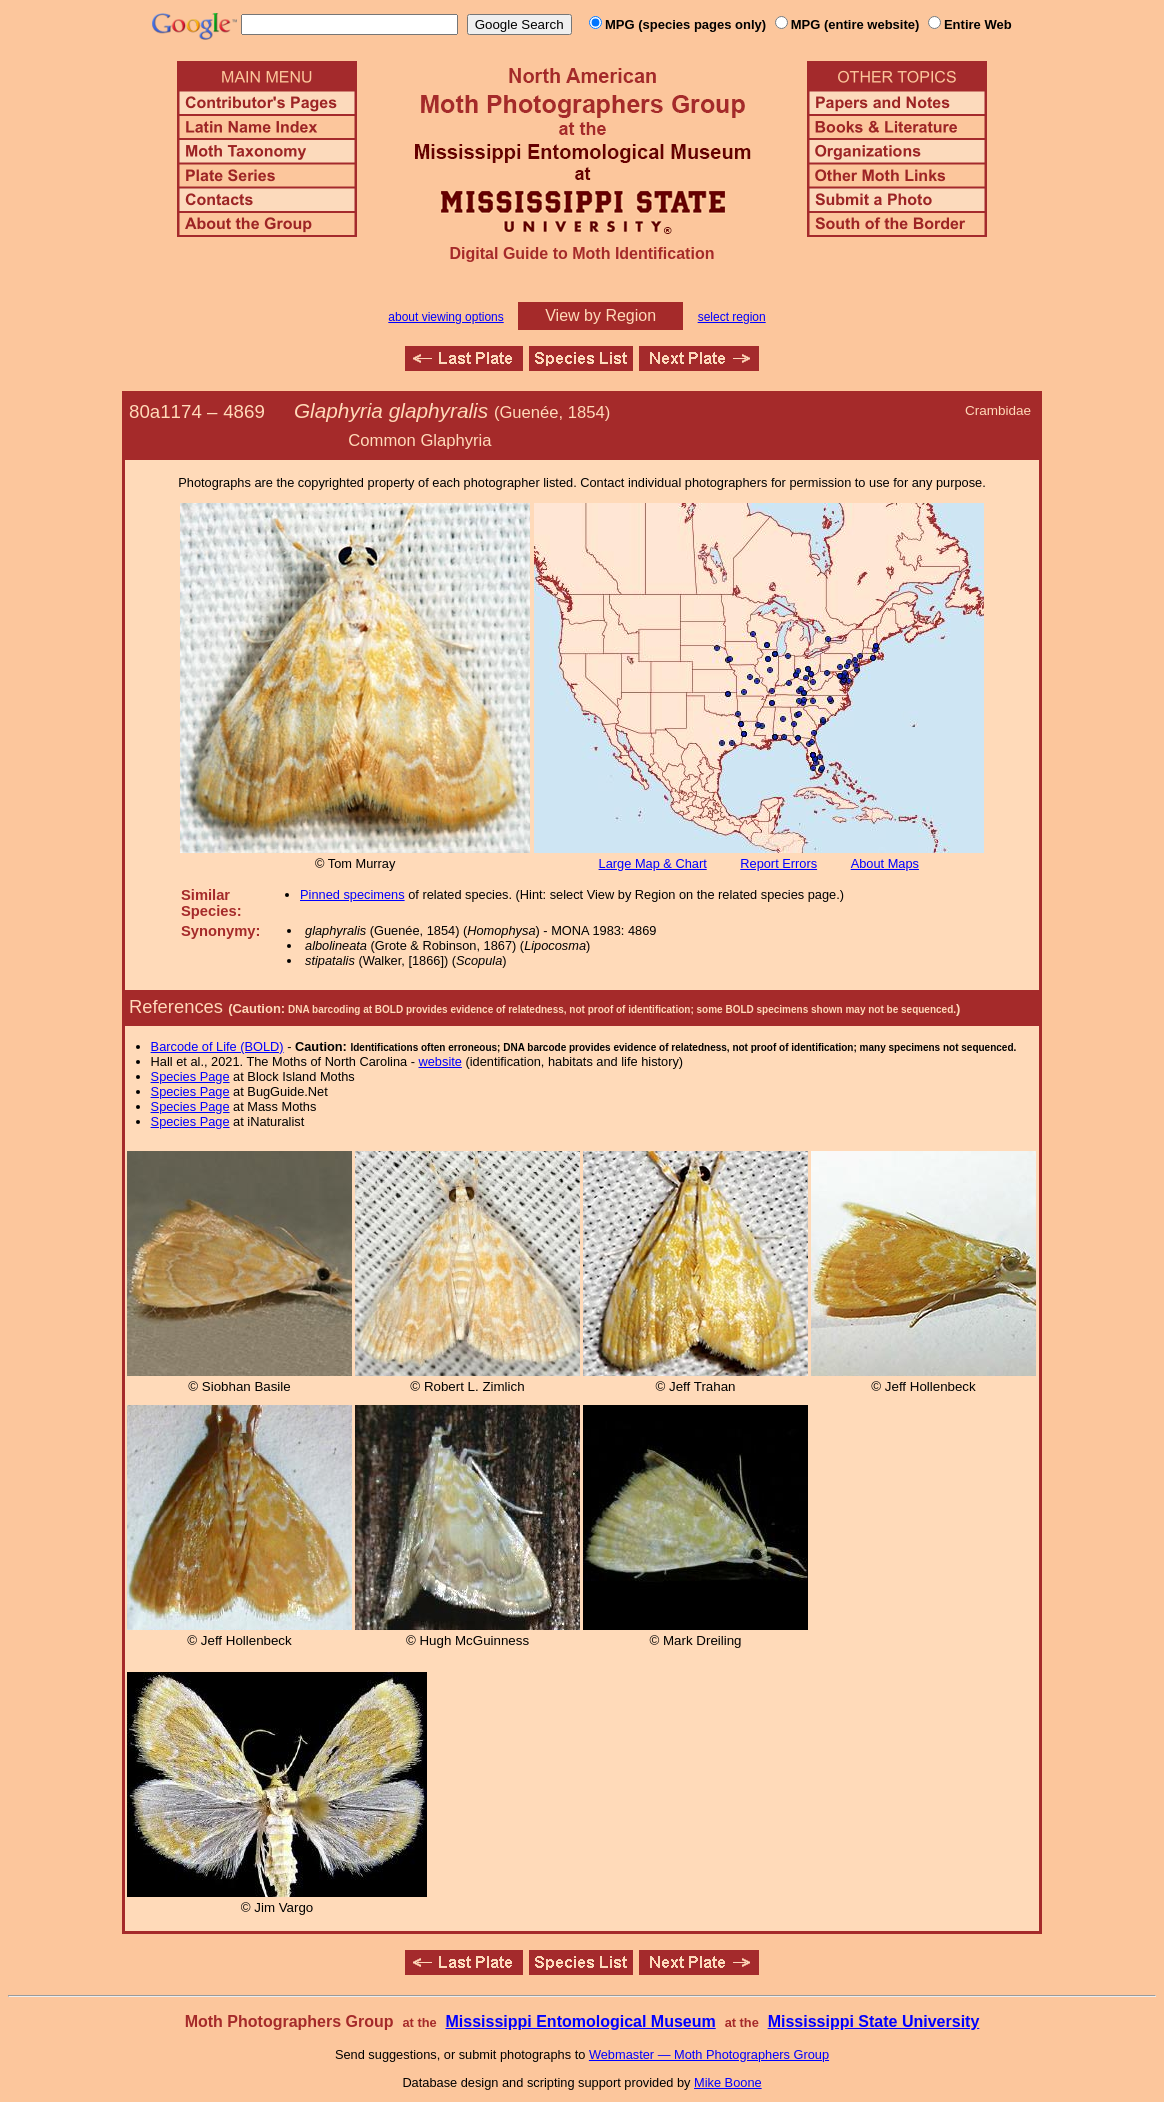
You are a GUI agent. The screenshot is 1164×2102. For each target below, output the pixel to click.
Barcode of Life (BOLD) (217, 1046)
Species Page (190, 1076)
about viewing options (445, 317)
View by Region (600, 315)
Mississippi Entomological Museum (580, 2021)
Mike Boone (728, 2082)
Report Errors (778, 863)
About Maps (885, 863)
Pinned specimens (352, 894)
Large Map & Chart (653, 863)
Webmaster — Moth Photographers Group (709, 2054)
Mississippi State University (874, 2021)
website (440, 1061)
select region (732, 317)
